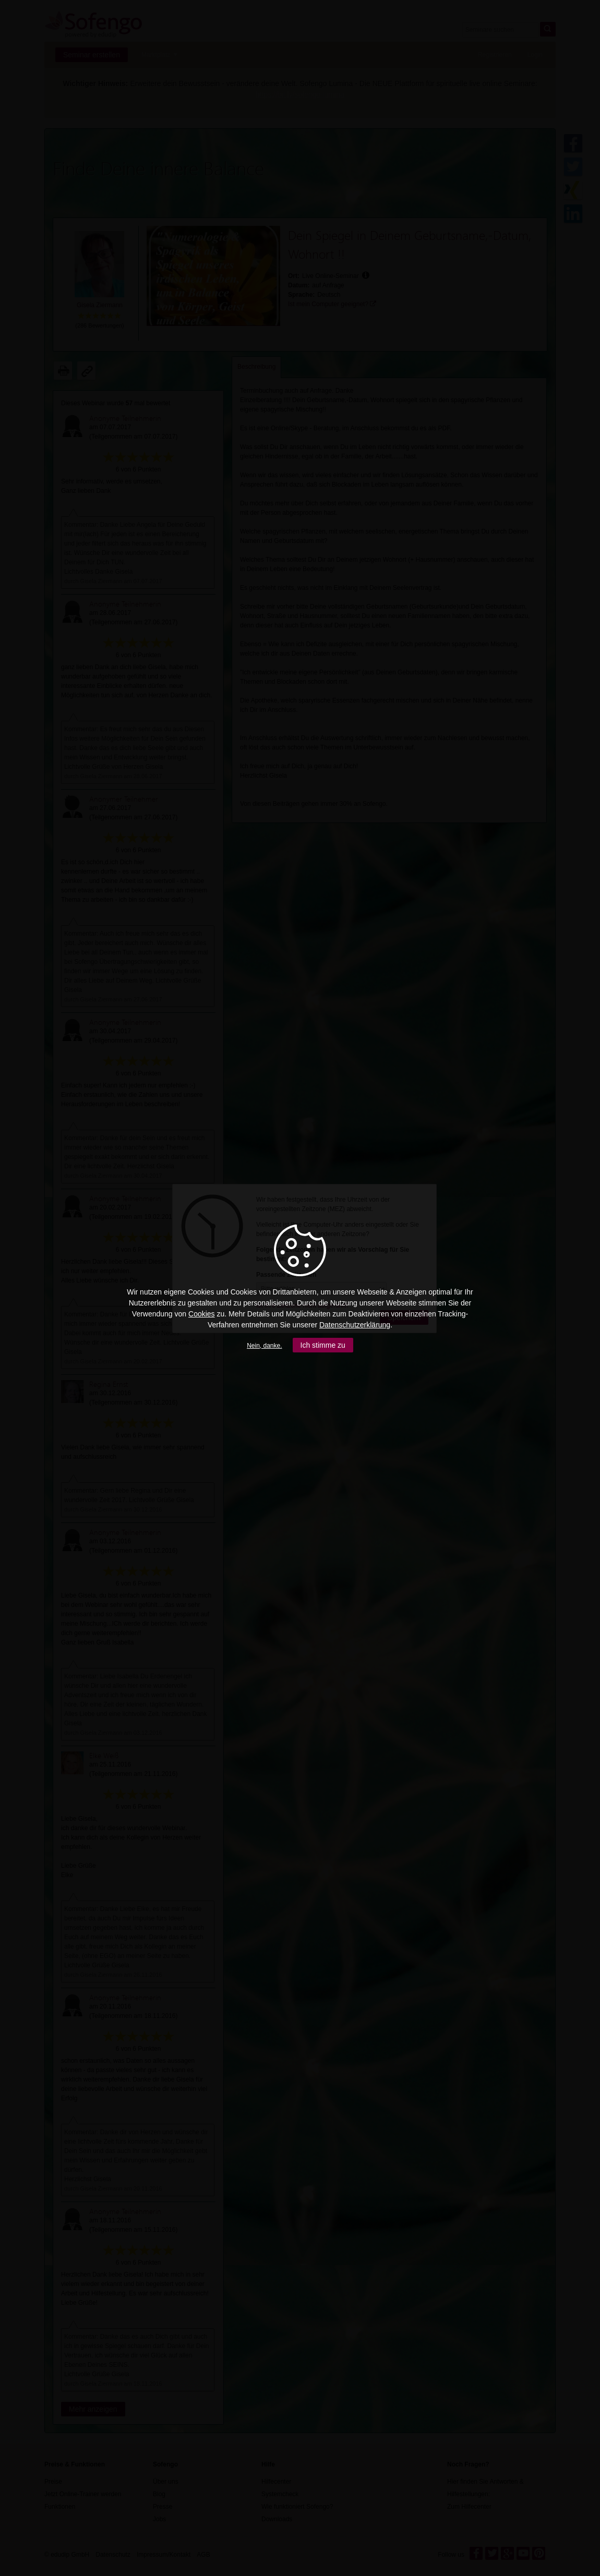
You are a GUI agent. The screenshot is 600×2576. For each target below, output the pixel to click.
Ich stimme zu (323, 1345)
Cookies (201, 1314)
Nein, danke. (264, 1345)
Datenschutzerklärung (354, 1325)
